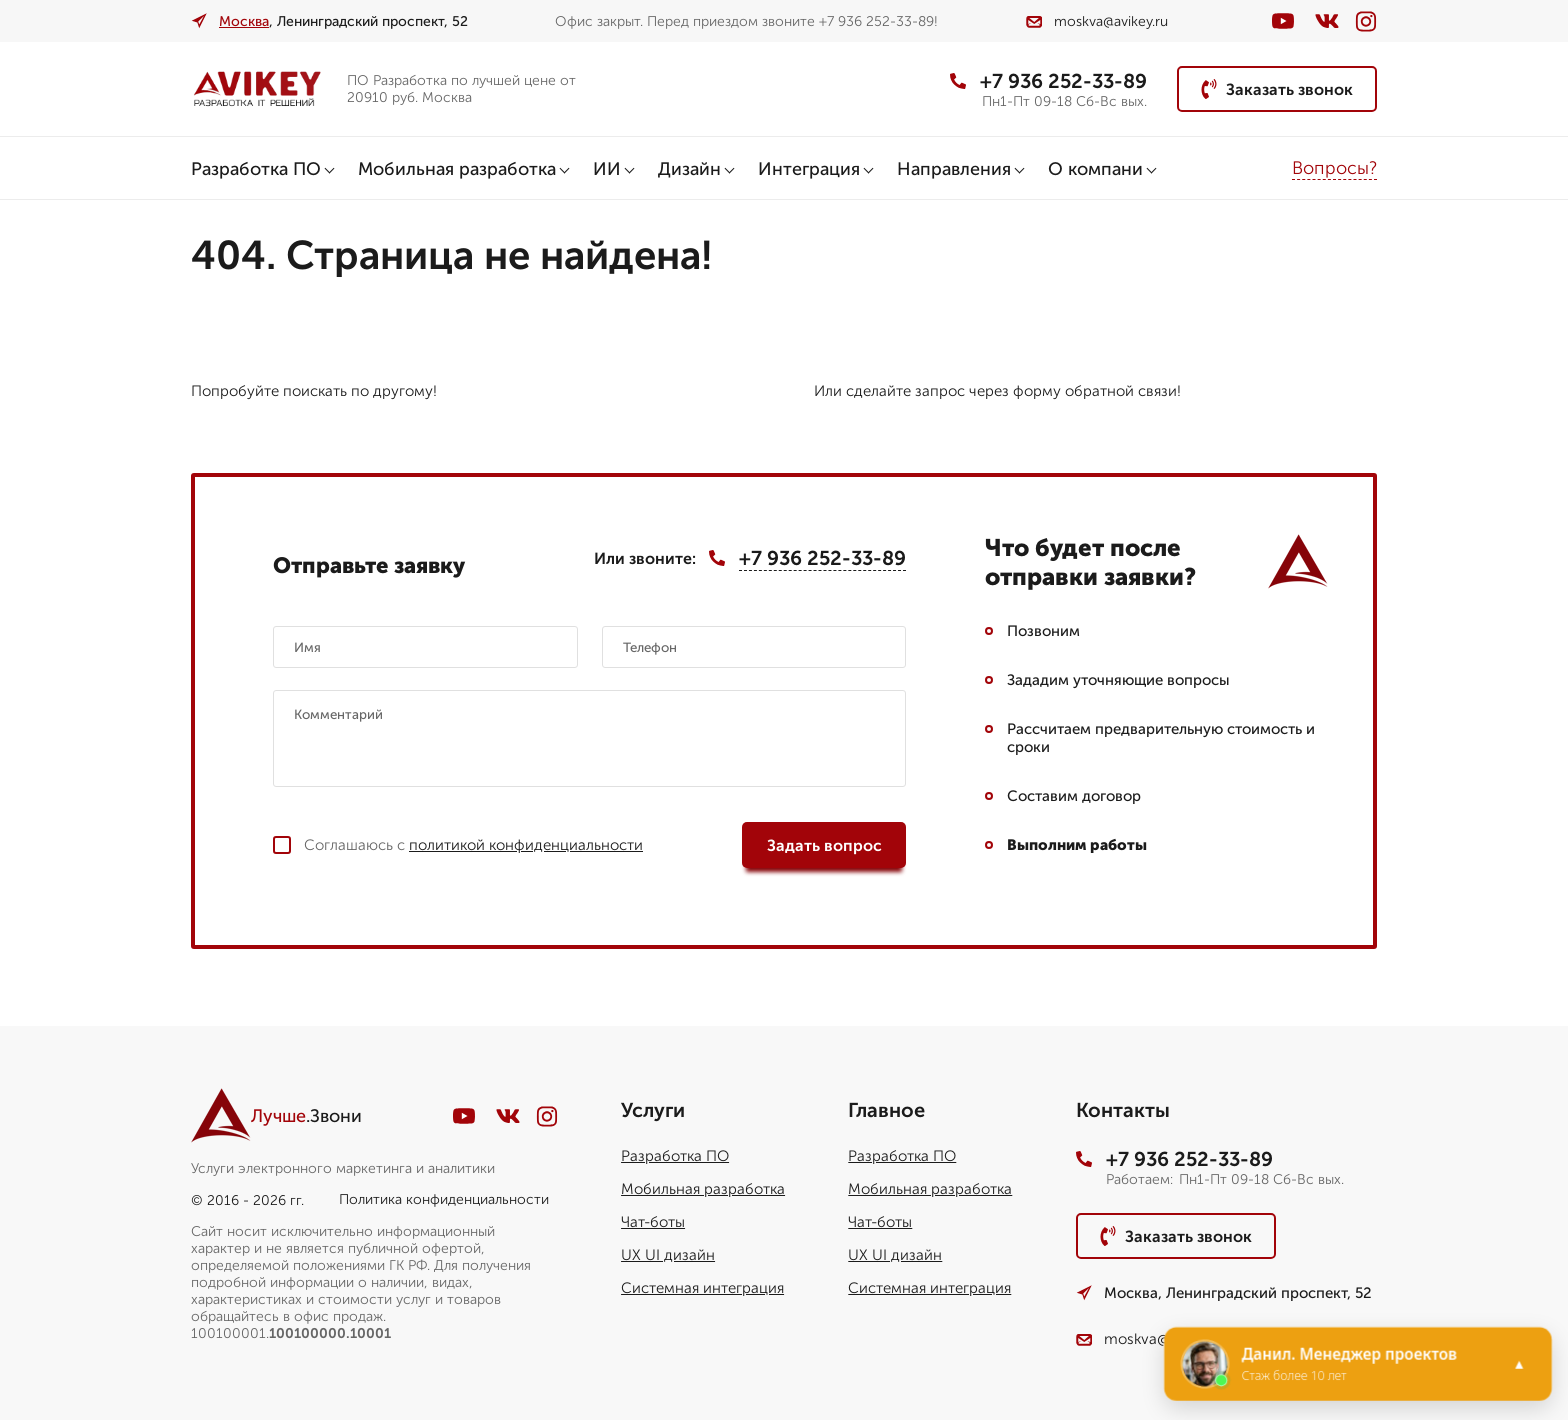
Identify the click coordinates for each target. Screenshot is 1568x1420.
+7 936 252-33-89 (1048, 81)
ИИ (607, 169)
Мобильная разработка (457, 169)
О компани (1095, 169)
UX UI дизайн (668, 1255)
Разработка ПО (256, 169)
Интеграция (809, 169)
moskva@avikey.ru (1097, 21)
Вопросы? (1334, 168)
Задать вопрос (824, 845)
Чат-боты (653, 1222)
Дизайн (689, 169)
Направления (954, 169)
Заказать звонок (1277, 89)
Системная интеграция (702, 1288)
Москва (244, 21)
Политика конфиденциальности (444, 1199)
